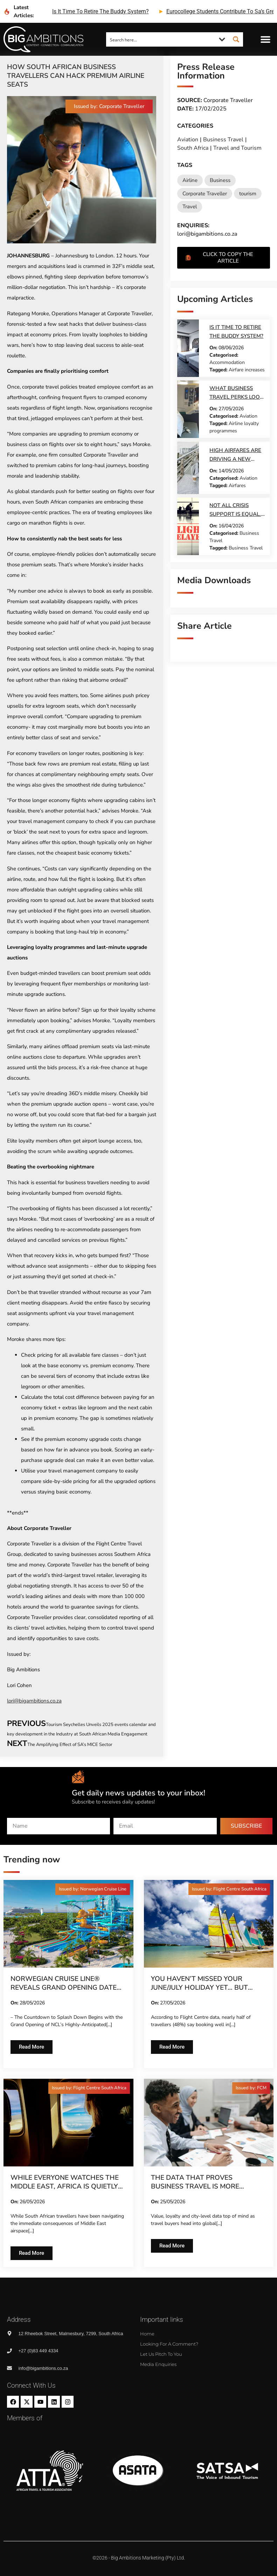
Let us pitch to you (161, 2354)
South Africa (192, 148)
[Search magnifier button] (236, 39)
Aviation (187, 139)
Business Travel (223, 139)
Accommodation (227, 362)
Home (147, 2333)
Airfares (237, 485)
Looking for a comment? (169, 2344)
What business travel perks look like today (236, 397)
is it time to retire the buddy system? (100, 11)
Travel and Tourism (237, 148)
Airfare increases (247, 369)
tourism (247, 193)
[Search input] (161, 39)
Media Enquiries (158, 2364)
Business (220, 180)
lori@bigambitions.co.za (34, 1700)
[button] (265, 39)
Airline (190, 180)
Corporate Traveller (204, 193)
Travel (189, 206)
